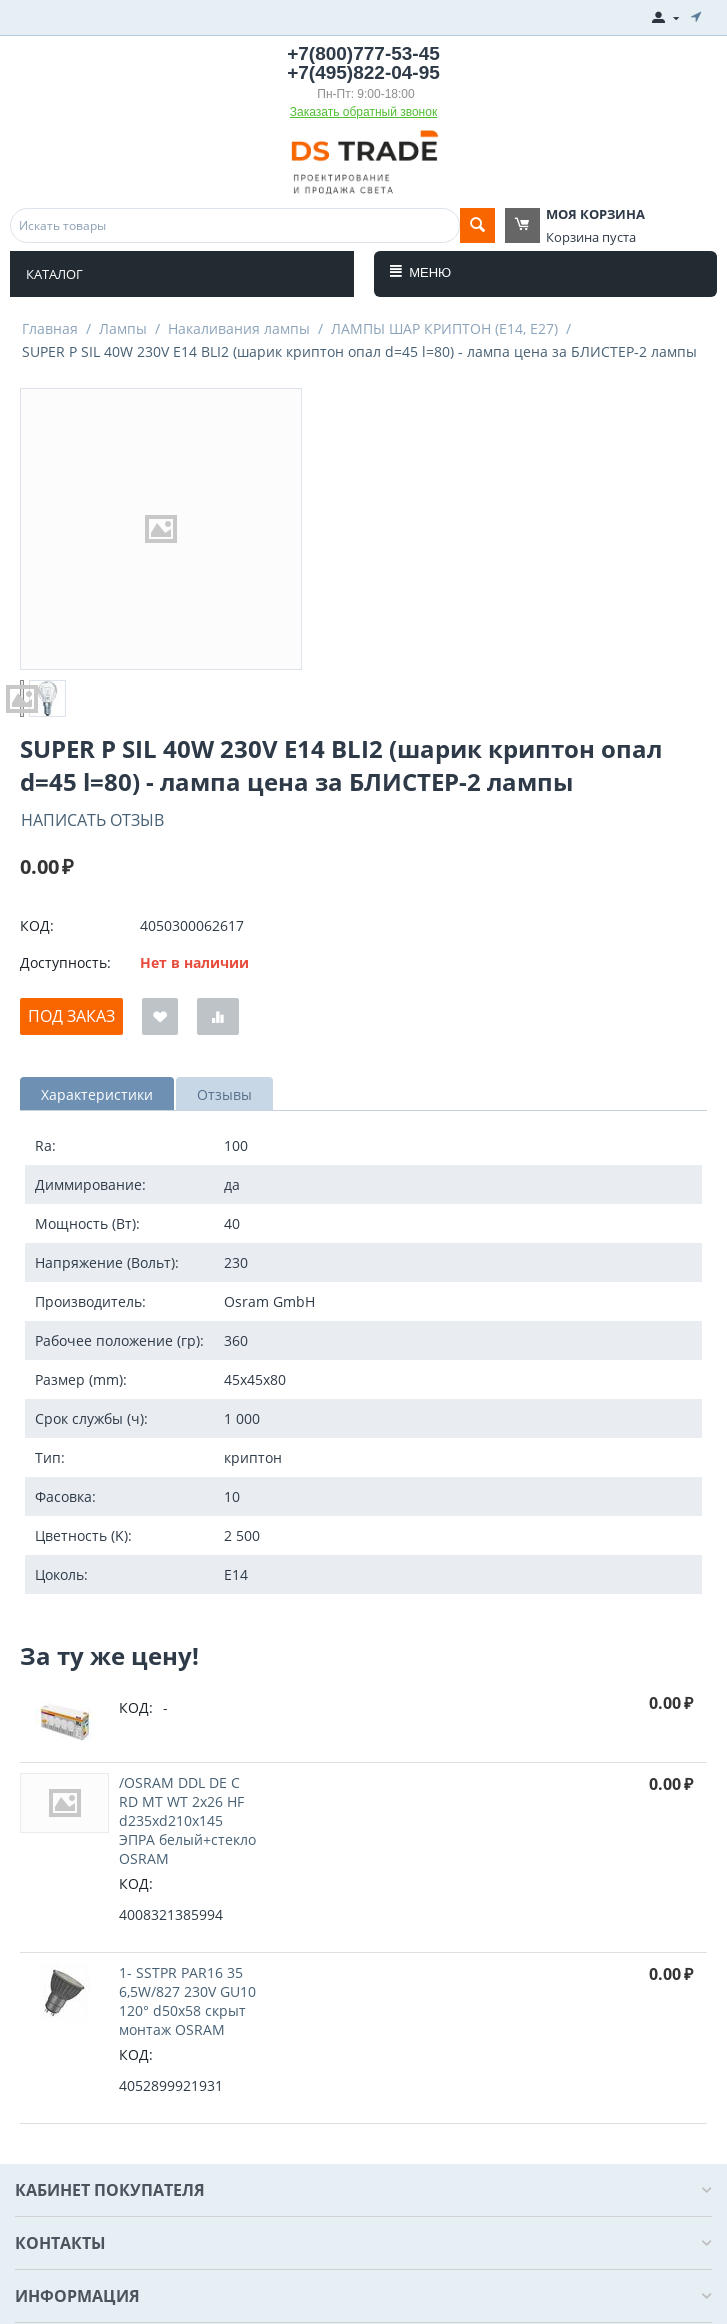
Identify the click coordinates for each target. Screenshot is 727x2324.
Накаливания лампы (239, 328)
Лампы (123, 328)
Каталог (54, 274)
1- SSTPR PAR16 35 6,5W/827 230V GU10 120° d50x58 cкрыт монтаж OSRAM (187, 2001)
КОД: (37, 925)
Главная (50, 328)
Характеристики (97, 1094)
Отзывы (224, 1094)
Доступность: (65, 962)
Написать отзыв (92, 820)
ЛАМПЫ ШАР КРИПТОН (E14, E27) (444, 328)
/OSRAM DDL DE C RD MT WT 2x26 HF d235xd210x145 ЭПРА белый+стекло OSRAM (187, 1820)
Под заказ (71, 1016)
